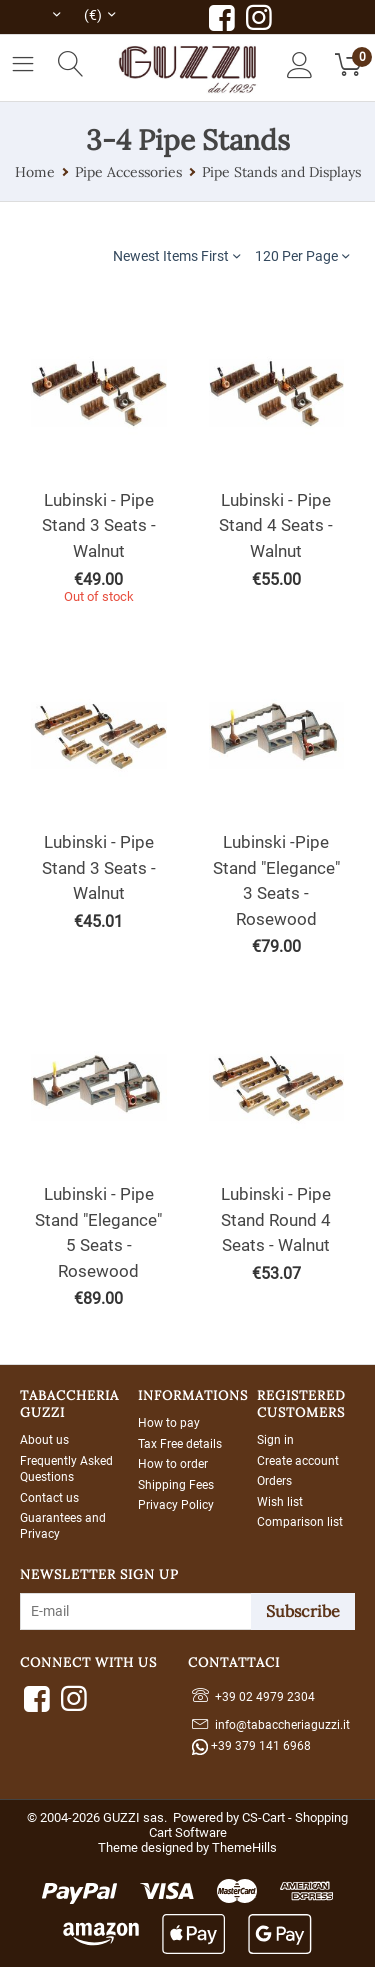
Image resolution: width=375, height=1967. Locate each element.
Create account (298, 1461)
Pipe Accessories (128, 172)
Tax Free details (180, 1444)
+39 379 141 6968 (251, 1747)
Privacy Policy (176, 1505)
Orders (274, 1481)
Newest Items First (176, 255)
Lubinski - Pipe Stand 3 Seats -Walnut (99, 867)
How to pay (169, 1423)
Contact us (49, 1498)
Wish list (280, 1502)
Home (35, 172)
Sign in (275, 1440)
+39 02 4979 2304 (253, 1695)
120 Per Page (302, 255)
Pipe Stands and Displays (281, 172)
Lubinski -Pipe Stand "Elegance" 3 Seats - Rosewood (276, 880)
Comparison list (300, 1522)
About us (44, 1440)
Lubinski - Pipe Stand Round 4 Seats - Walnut (276, 1219)
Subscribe (303, 1611)
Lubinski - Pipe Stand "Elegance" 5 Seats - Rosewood (98, 1232)
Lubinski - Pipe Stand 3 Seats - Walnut (99, 525)
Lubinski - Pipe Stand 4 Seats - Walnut (276, 525)
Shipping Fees (176, 1485)
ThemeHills (244, 1847)
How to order (173, 1464)
